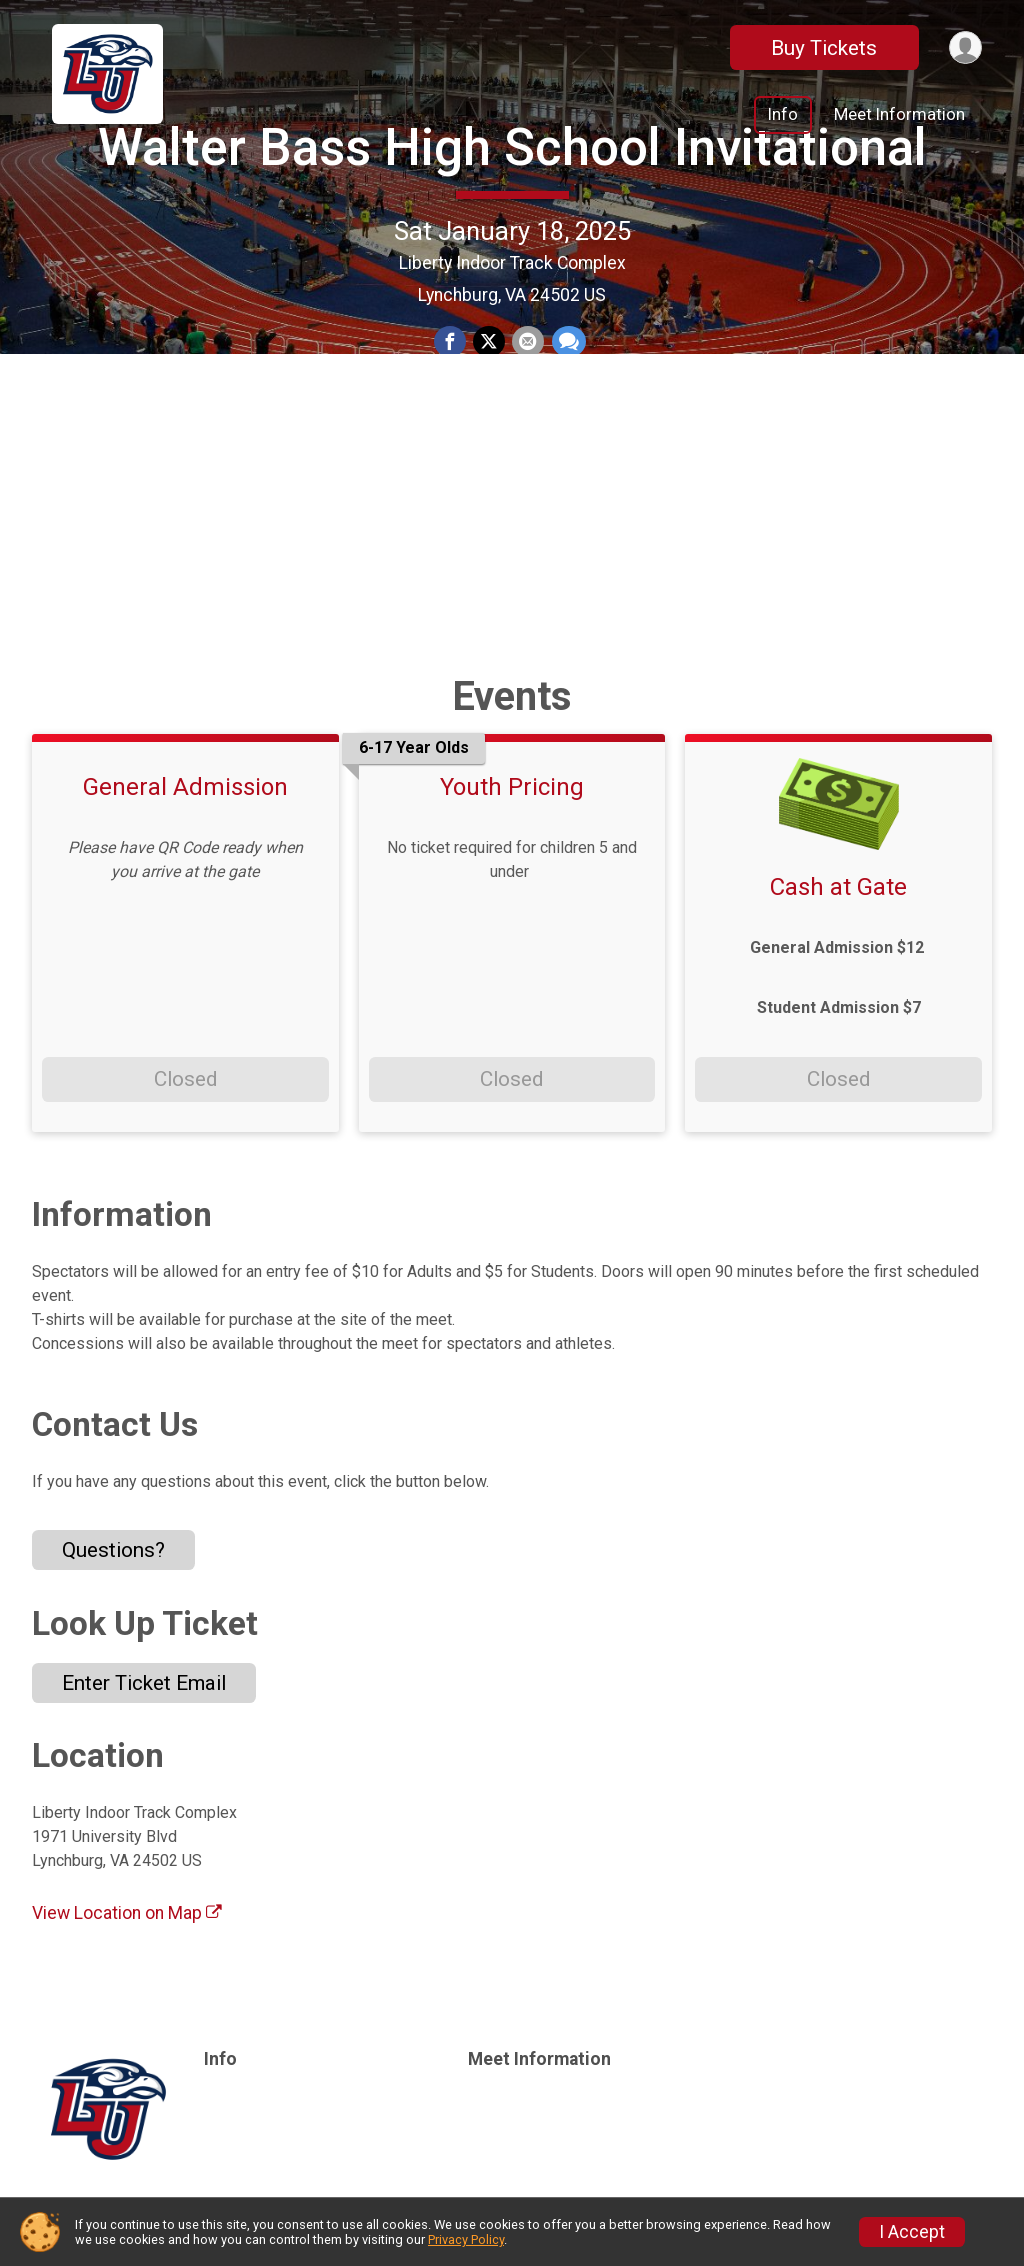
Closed (185, 1079)
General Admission (185, 787)
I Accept (912, 2232)
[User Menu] (963, 47)
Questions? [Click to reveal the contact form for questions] (113, 1550)
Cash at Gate (838, 887)
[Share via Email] (527, 466)
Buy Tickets (820, 48)
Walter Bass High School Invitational (512, 270)
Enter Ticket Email (144, 1683)
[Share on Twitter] (489, 466)
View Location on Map (127, 1913)
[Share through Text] (566, 466)
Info (783, 114)
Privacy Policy (466, 2239)
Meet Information (899, 114)
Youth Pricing (512, 787)
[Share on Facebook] (451, 466)
